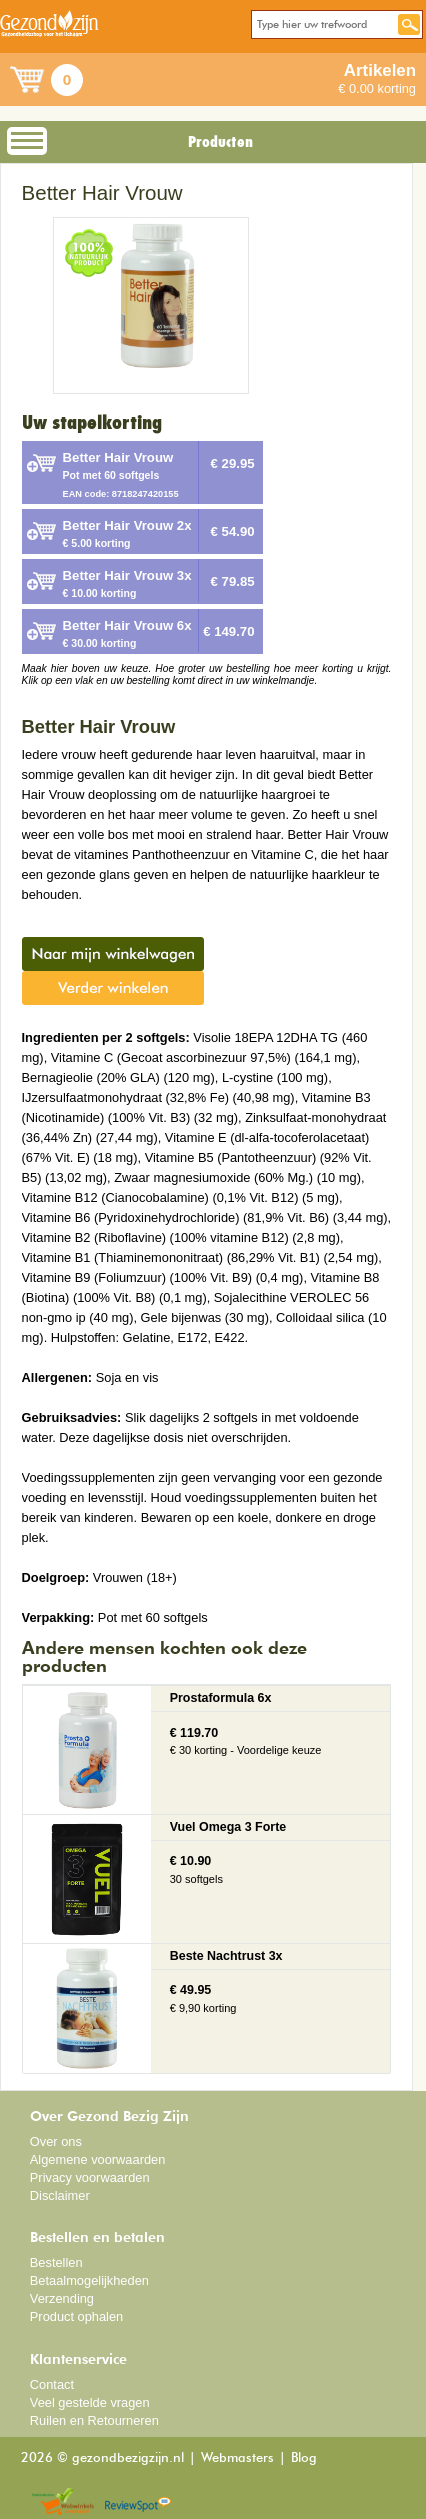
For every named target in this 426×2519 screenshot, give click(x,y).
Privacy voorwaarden (90, 2177)
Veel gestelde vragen (90, 2402)
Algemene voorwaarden (98, 2159)
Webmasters (237, 2458)
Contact (52, 2384)
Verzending (62, 2298)
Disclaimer (60, 2195)
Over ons (56, 2141)
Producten (220, 142)
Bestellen (56, 2262)
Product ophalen (76, 2316)
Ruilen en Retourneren (94, 2420)
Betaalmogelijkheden (89, 2280)
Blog (304, 2458)
